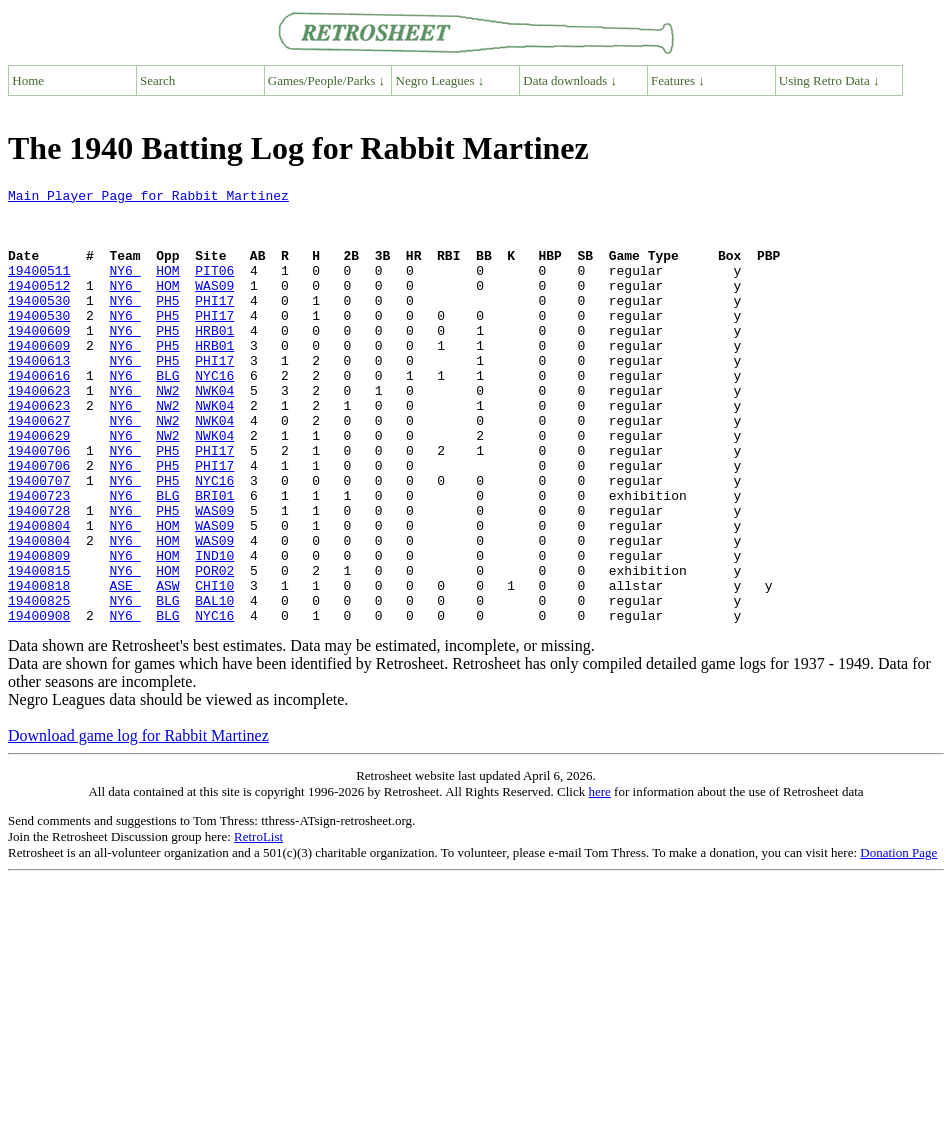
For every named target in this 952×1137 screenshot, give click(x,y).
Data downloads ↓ (570, 80)
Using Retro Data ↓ (829, 80)
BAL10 (214, 684)
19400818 (39, 666)
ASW (167, 666)
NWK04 (214, 432)
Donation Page (898, 939)
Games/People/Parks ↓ (326, 80)
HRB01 (214, 360)
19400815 (39, 648)
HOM (167, 288)
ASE (124, 666)
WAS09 (214, 306)
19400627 (39, 468)
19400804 (39, 594)
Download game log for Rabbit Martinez (138, 822)
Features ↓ (678, 80)
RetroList (258, 923)
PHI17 (214, 324)
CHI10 (214, 666)
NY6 (124, 288)
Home (28, 80)
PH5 (167, 324)
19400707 (39, 540)
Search (157, 80)
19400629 (39, 486)
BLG (167, 414)
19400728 (39, 576)
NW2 (167, 432)
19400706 (39, 504)
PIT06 (214, 288)
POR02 (214, 648)
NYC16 (214, 414)
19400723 (39, 558)
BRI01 (214, 558)
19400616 (39, 414)
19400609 (39, 360)
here (599, 878)
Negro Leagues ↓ (440, 80)
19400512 (39, 306)
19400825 (39, 684)
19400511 (39, 288)
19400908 (39, 702)
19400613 (39, 396)
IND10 (214, 630)
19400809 (39, 630)
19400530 (39, 324)
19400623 (39, 432)
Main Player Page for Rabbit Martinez (148, 198)
